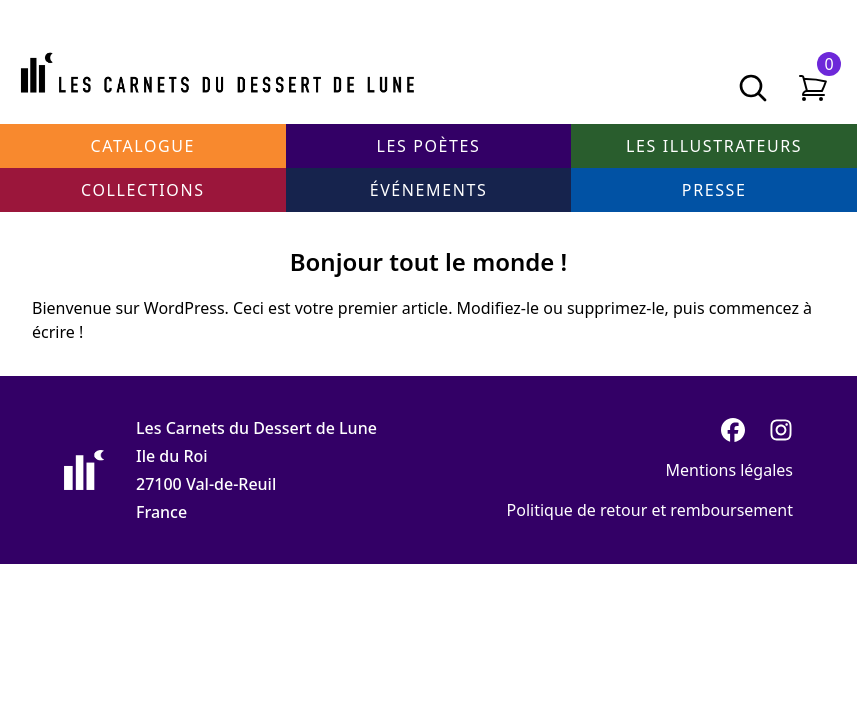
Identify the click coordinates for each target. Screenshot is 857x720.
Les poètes (429, 146)
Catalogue (143, 146)
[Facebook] (733, 430)
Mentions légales (729, 470)
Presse (714, 190)
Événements (429, 190)
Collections (142, 190)
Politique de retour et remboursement (650, 510)
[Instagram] (781, 430)
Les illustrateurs (714, 146)
